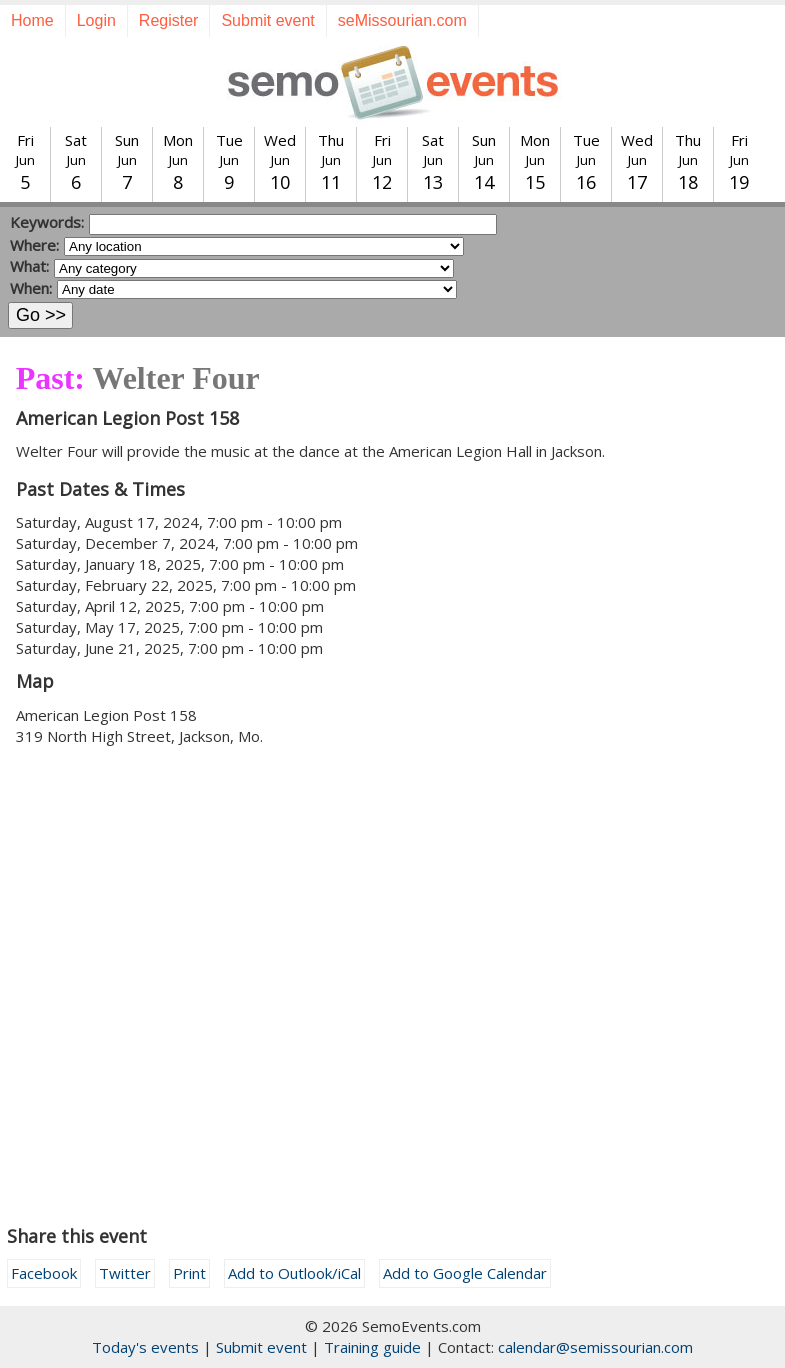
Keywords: (47, 222)
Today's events (145, 1347)
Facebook (44, 1273)
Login (96, 20)
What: (29, 266)
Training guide (372, 1347)
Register (169, 20)
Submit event (267, 20)
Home (32, 20)
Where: (34, 245)
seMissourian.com (402, 20)
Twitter (125, 1273)
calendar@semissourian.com (595, 1347)
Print (189, 1273)
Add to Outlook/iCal (294, 1273)
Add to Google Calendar (465, 1273)
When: (31, 288)
